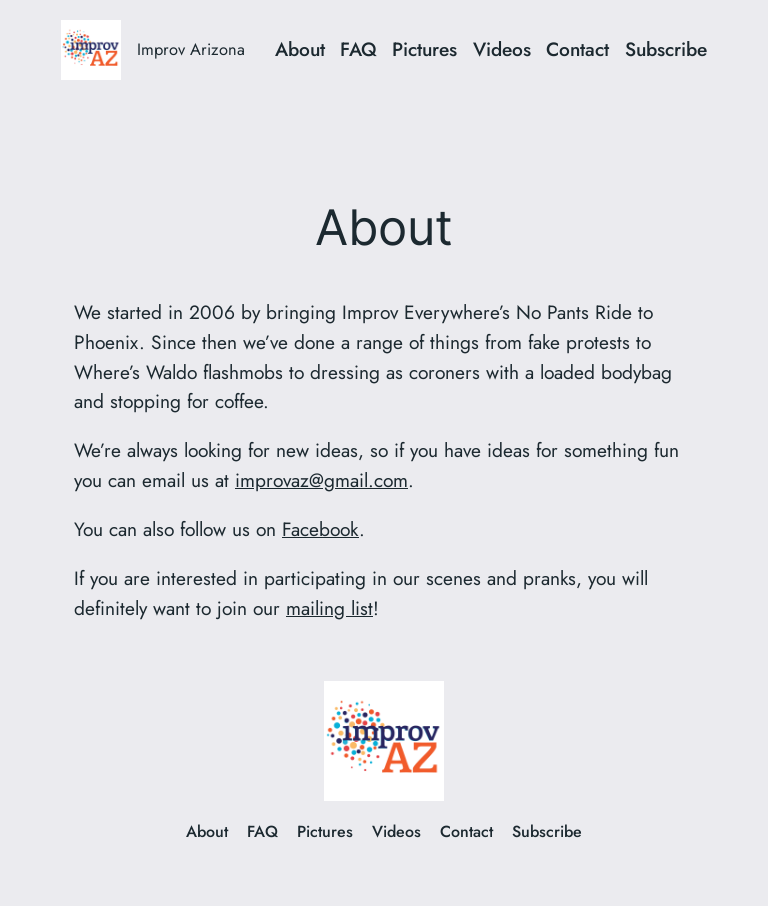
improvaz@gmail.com (321, 480)
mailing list (329, 608)
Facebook (320, 529)
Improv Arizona (191, 49)
